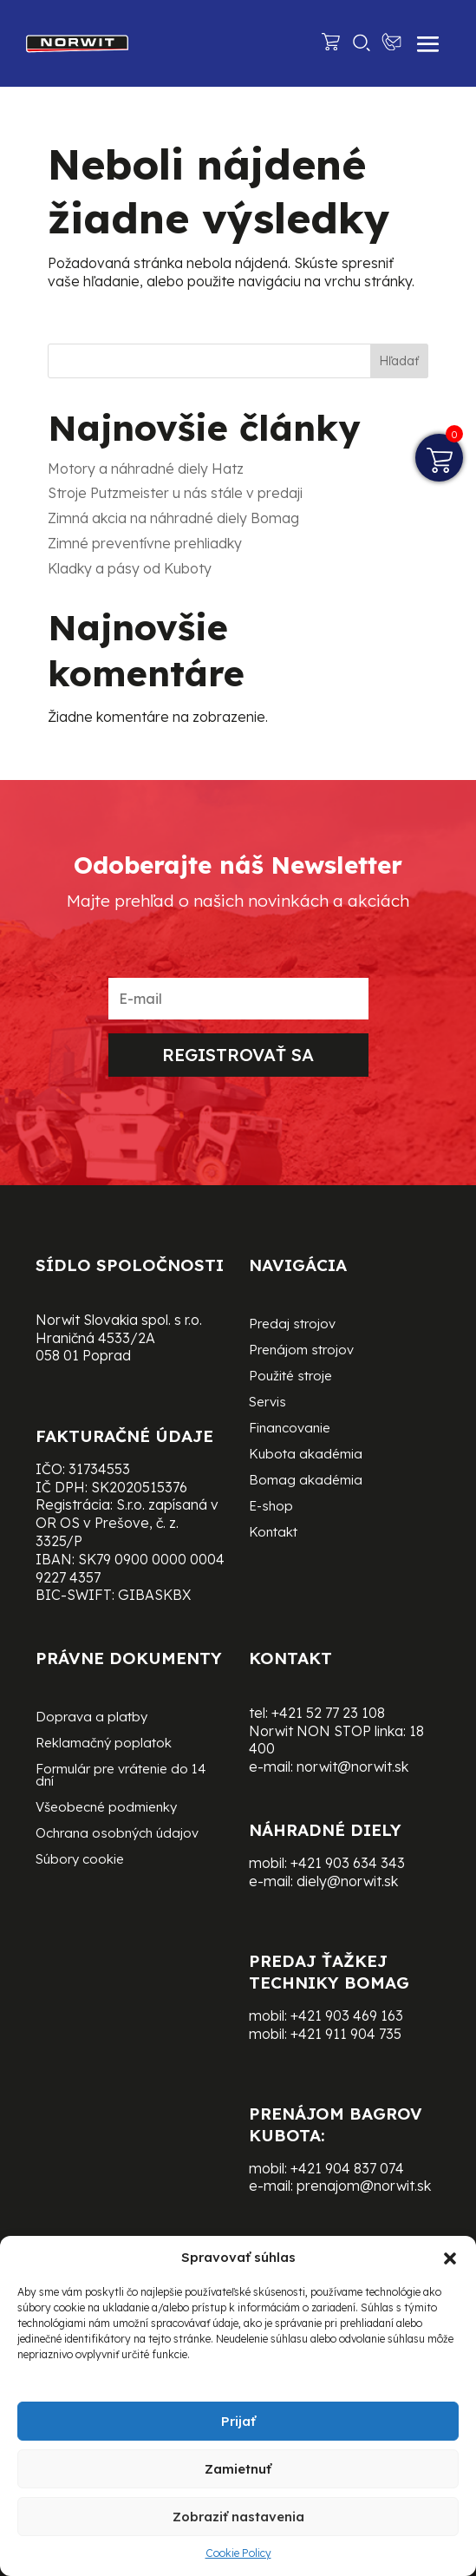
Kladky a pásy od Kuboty (130, 568)
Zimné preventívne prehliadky (145, 543)
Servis (267, 1403)
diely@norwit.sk (347, 1881)
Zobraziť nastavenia (238, 2516)
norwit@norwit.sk (352, 1766)
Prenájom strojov (301, 1351)
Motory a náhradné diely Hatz (146, 468)
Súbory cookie (80, 1860)
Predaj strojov (292, 1325)
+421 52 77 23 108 (328, 1712)
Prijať (238, 2421)
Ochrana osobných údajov (117, 1834)
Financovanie (289, 1429)
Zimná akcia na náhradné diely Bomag (173, 518)
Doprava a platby (91, 1718)
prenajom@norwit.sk (364, 2185)
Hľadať (399, 361)
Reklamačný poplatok (104, 1744)
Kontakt (273, 1533)
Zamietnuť (238, 2469)
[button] (450, 2258)
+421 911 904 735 (345, 2033)
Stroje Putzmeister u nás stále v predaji (175, 492)
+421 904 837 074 (347, 2168)
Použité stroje (290, 1377)
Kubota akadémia (305, 1455)
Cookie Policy (238, 2553)
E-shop (271, 1507)
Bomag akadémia (305, 1481)
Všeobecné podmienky (106, 1808)
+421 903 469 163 (346, 2015)
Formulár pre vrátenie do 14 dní (120, 1776)
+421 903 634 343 (347, 1862)
